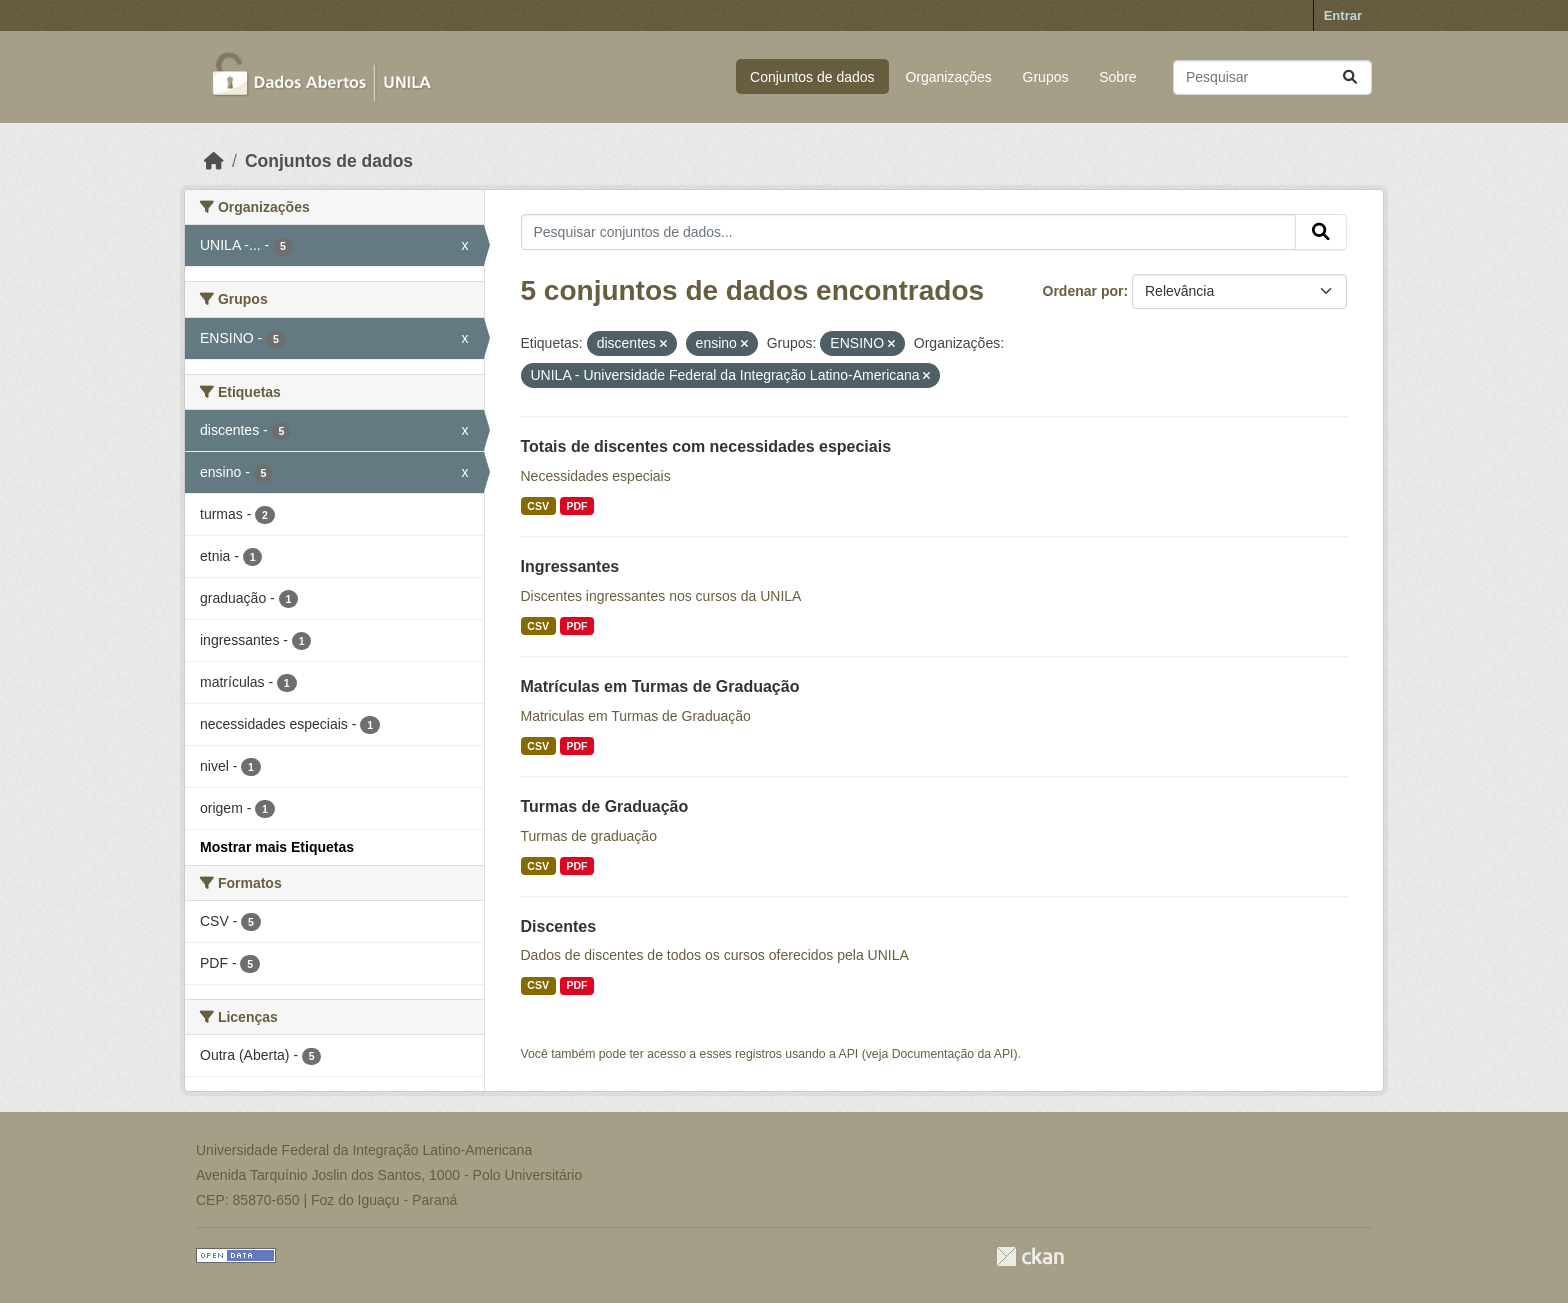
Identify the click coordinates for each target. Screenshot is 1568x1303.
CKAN (1030, 1256)
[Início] (214, 161)
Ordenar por (1083, 291)
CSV (538, 506)
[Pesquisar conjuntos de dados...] (1272, 77)
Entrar (1343, 15)
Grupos (1046, 77)
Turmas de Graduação (605, 806)
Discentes (559, 926)
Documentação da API (953, 1054)
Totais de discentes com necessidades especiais (706, 446)
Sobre (1117, 77)
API (849, 1054)
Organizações (948, 77)
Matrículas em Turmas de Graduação (660, 686)
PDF (576, 506)
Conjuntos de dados (812, 77)
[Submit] (1350, 77)
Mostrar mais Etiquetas (277, 847)
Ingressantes (570, 566)
